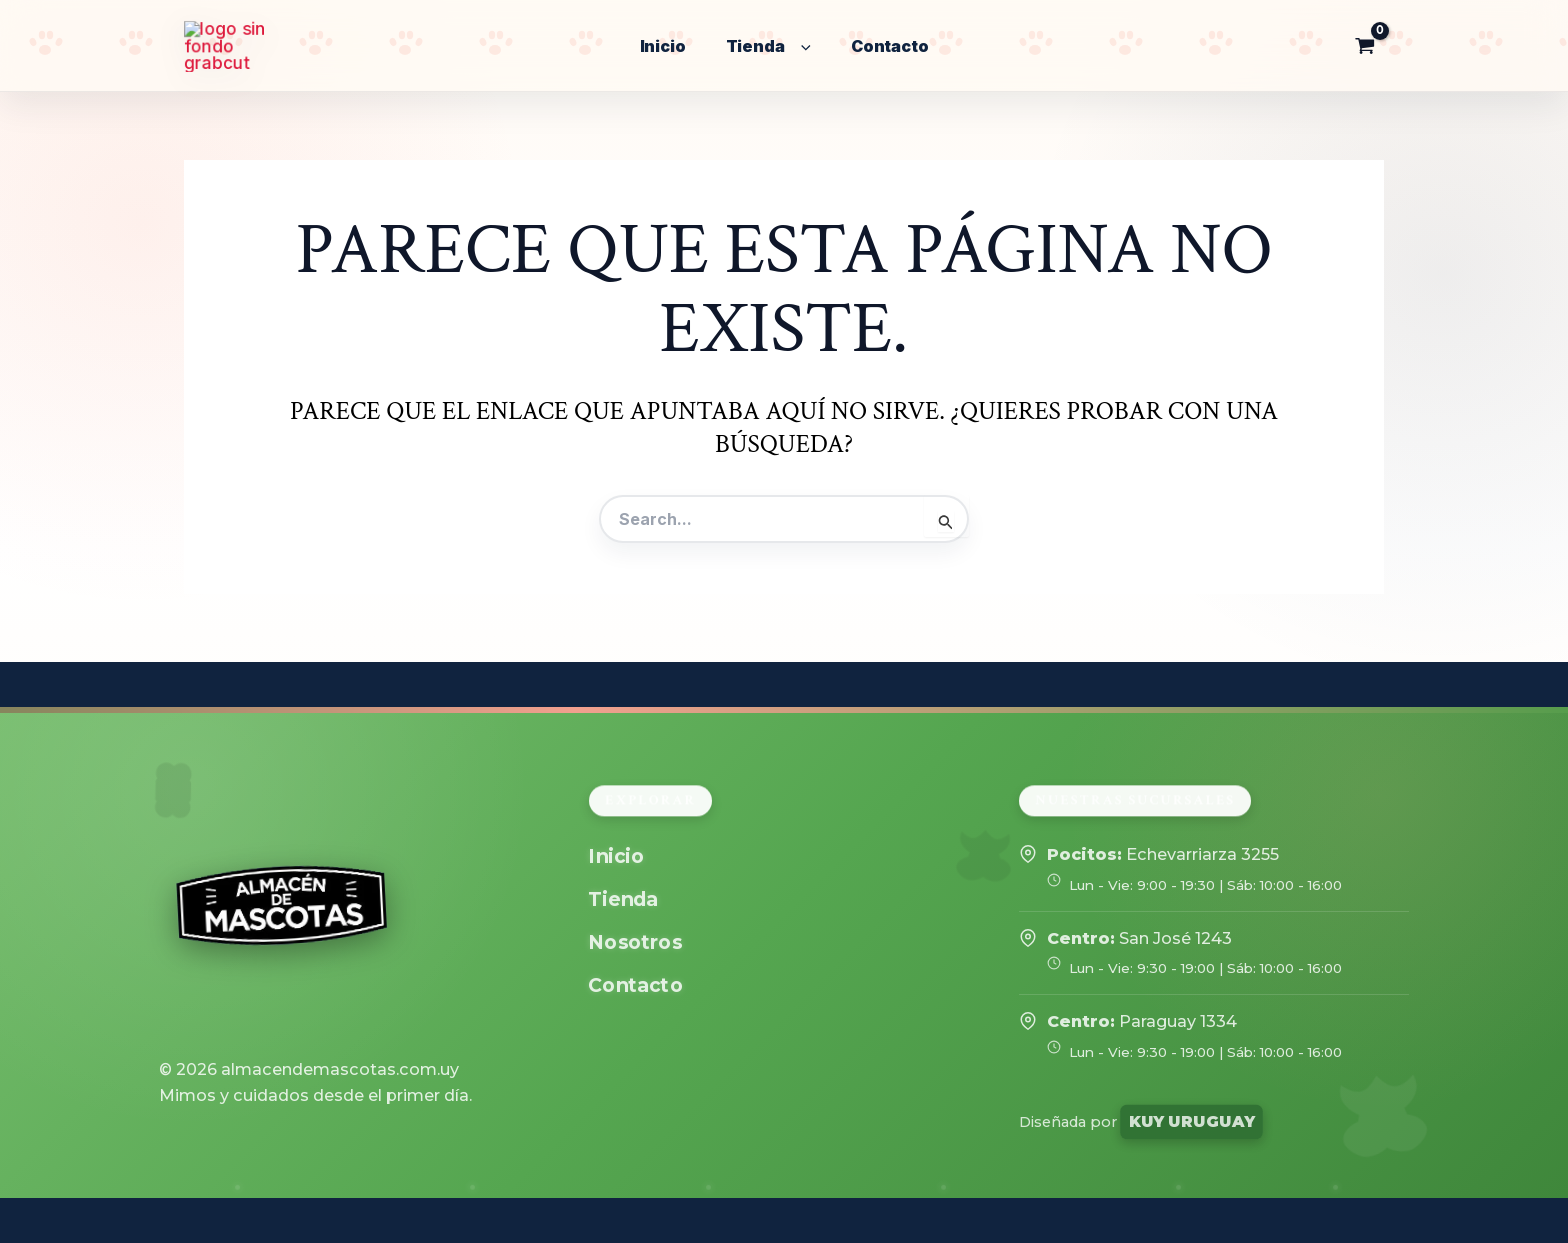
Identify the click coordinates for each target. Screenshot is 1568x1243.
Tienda (624, 899)
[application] (801, 47)
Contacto (636, 985)
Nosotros (635, 942)
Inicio (617, 856)
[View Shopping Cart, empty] (1365, 46)
